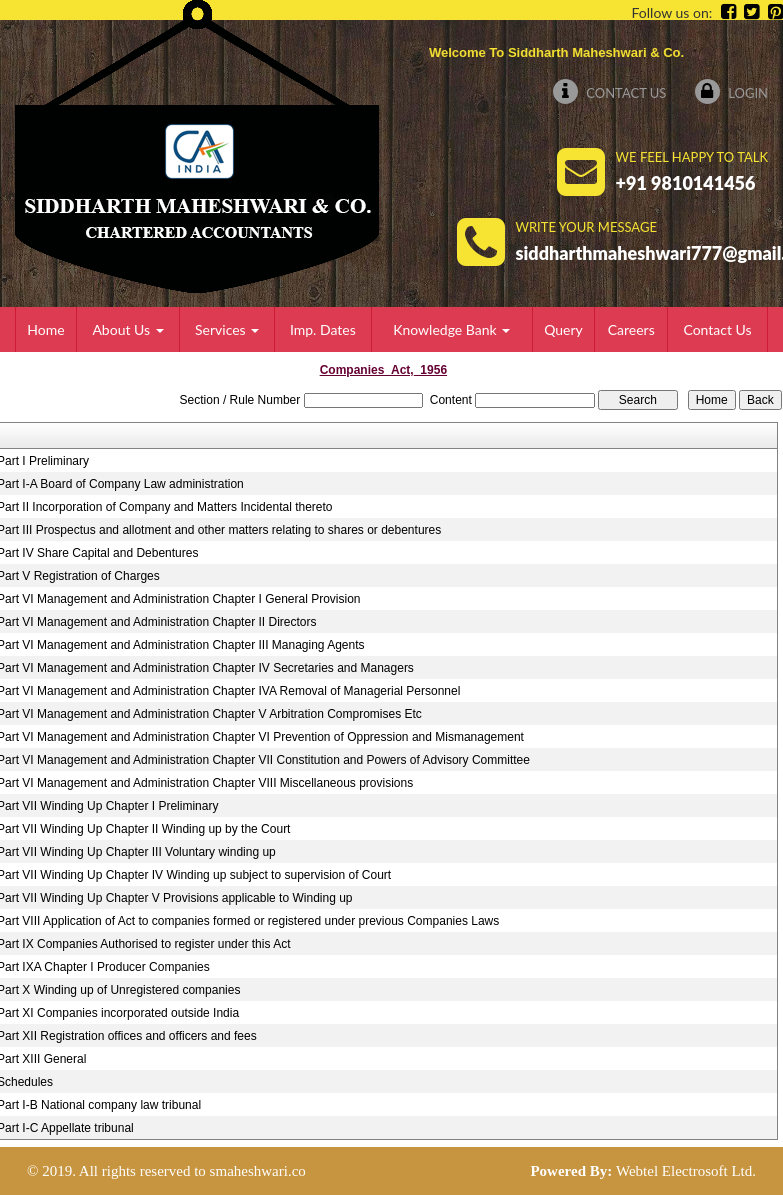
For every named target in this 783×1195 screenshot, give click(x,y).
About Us (127, 329)
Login (731, 93)
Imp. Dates (323, 329)
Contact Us (609, 93)
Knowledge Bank (451, 329)
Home (45, 329)
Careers (631, 329)
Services (227, 329)
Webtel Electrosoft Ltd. (686, 1171)
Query (563, 329)
